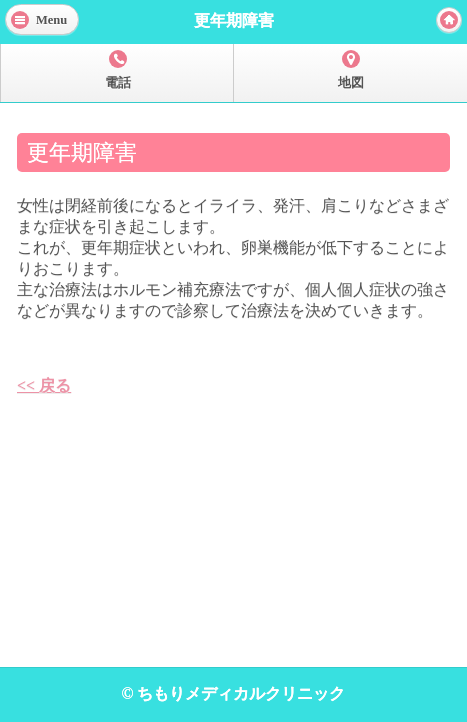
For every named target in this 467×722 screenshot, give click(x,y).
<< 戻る (44, 385)
